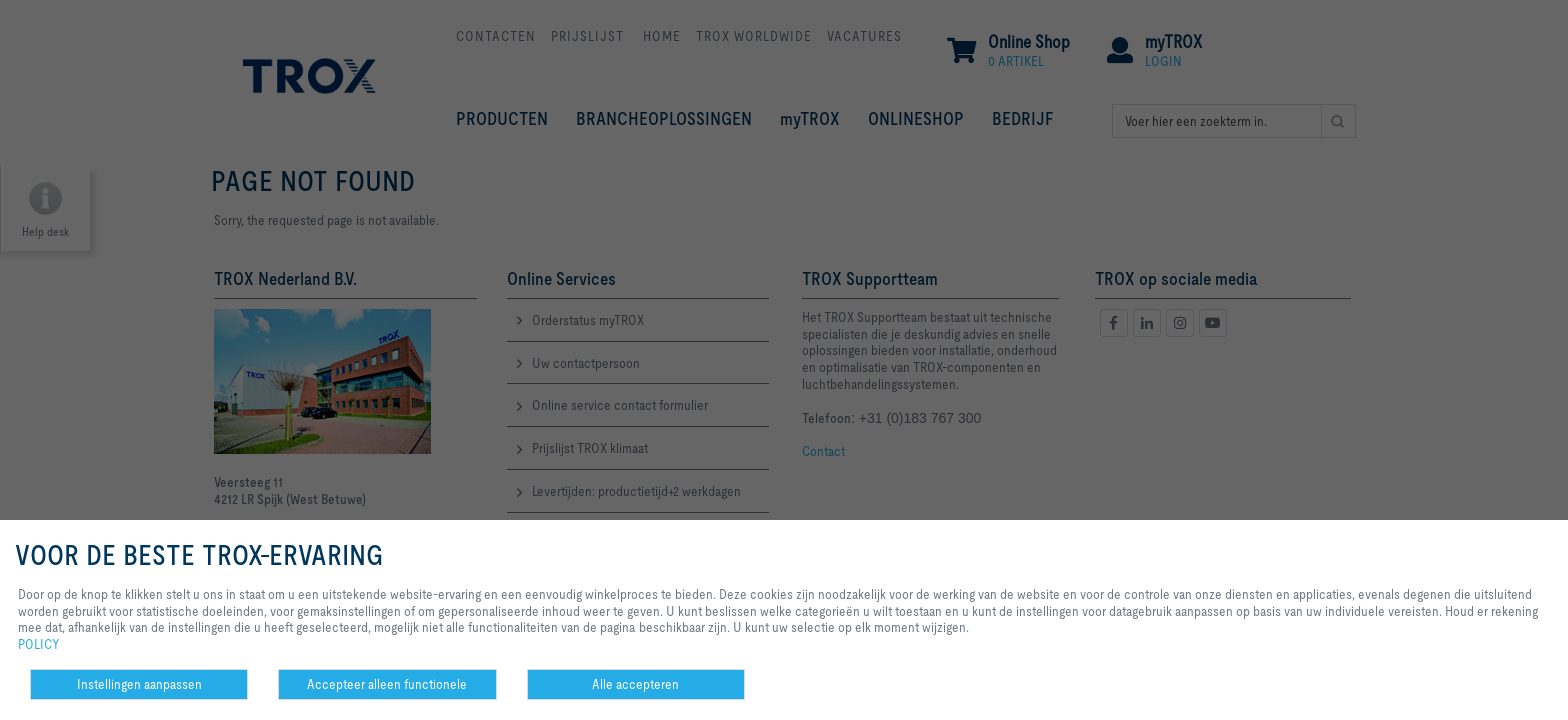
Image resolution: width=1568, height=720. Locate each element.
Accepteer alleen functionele (387, 684)
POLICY (39, 644)
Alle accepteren (635, 684)
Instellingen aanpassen (139, 684)
